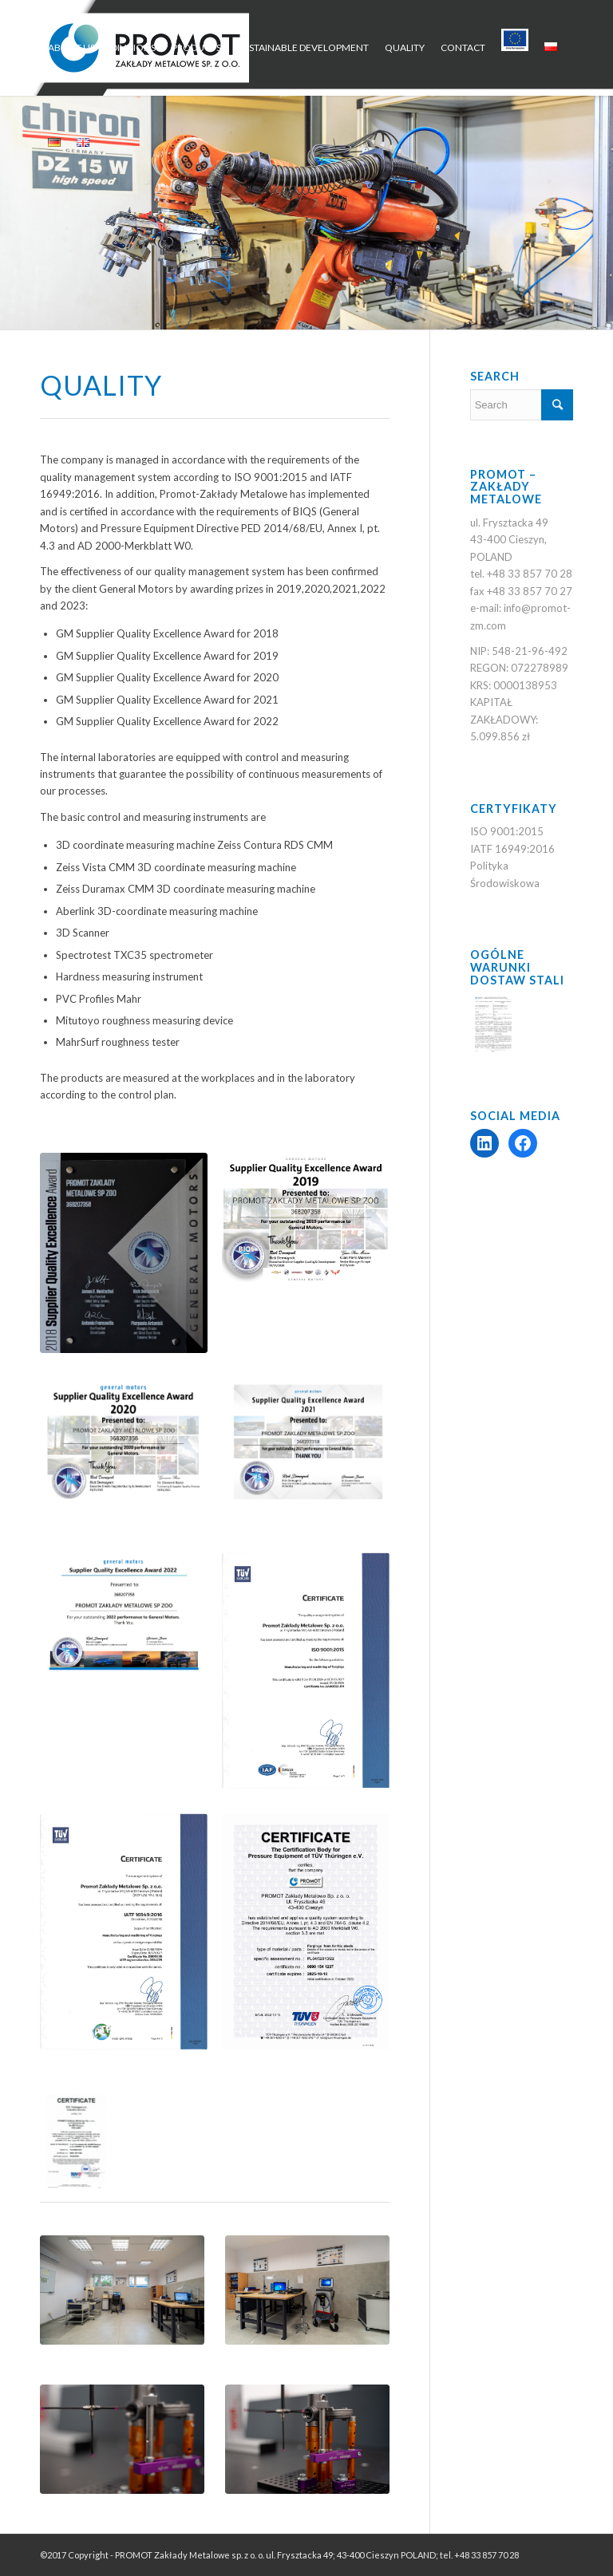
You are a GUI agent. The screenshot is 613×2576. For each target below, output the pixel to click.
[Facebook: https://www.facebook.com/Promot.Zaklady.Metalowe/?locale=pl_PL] (522, 1143)
